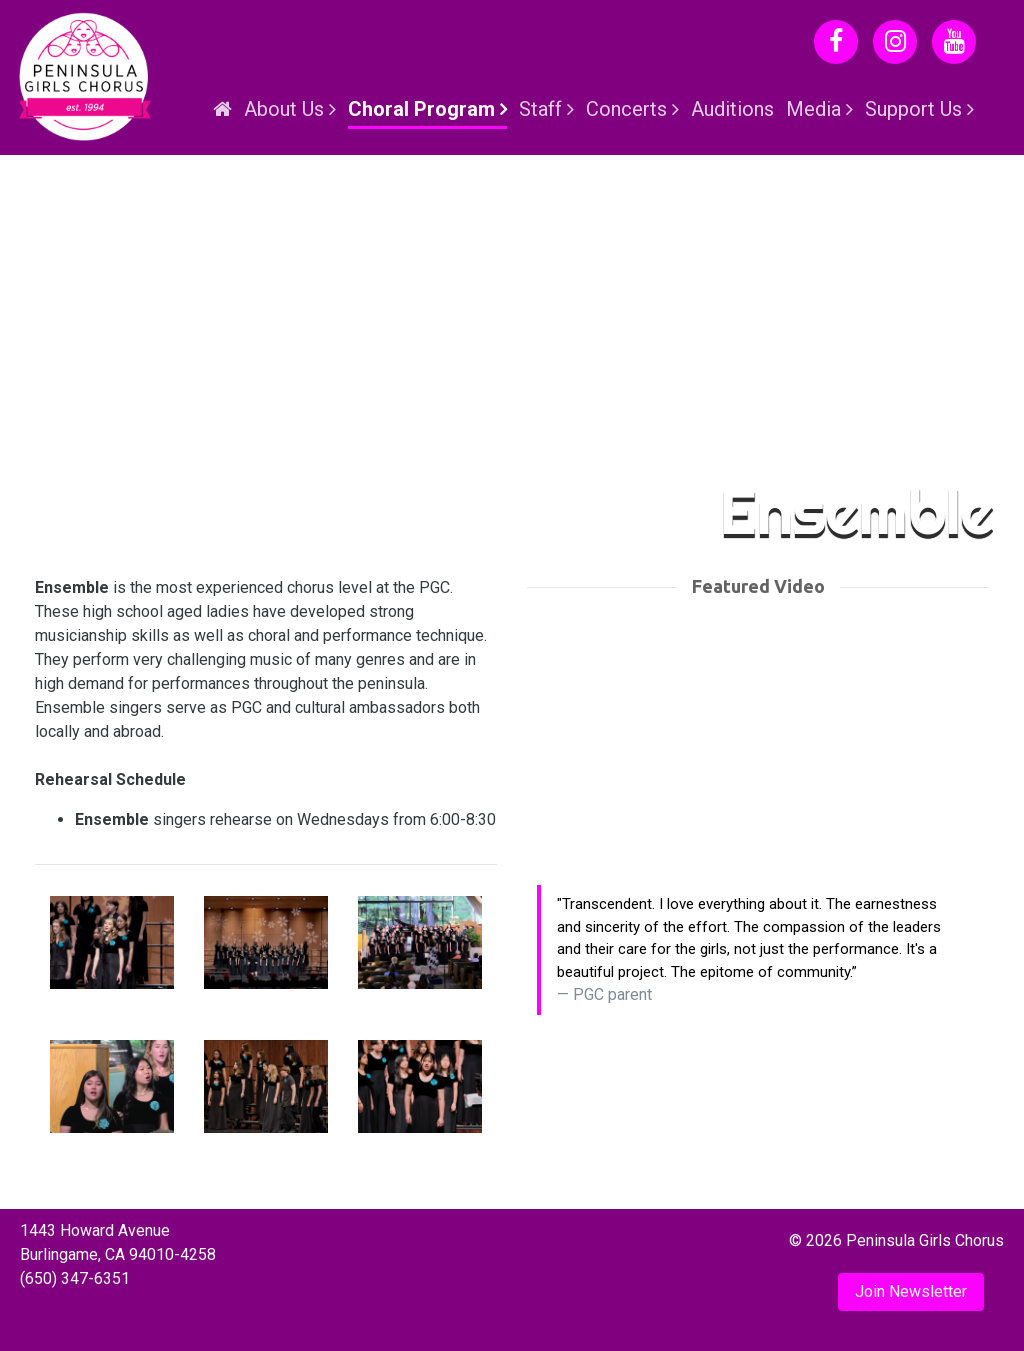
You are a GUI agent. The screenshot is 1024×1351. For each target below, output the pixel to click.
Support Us (913, 109)
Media (813, 109)
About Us (284, 109)
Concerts (626, 109)
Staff (540, 109)
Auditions (732, 109)
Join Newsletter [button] (911, 1291)
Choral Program (421, 109)
